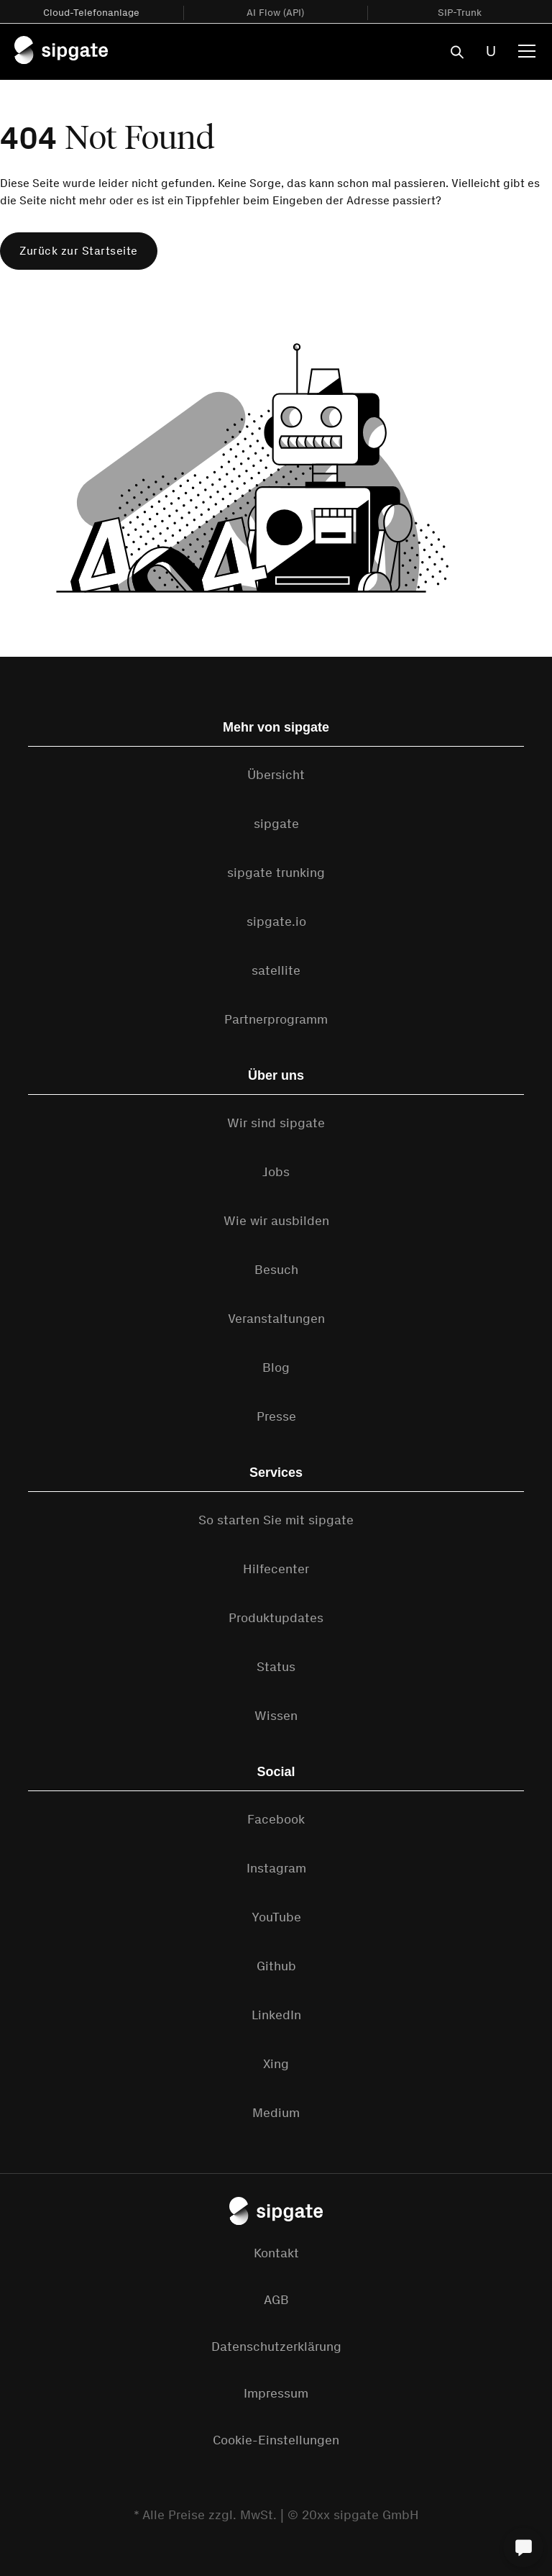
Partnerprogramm (276, 1019)
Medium (276, 2113)
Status (276, 1667)
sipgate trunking (276, 872)
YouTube (276, 1917)
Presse (276, 1416)
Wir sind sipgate (276, 1123)
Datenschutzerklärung (276, 2346)
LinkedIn (276, 2015)
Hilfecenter (276, 1569)
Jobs (276, 1172)
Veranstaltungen (276, 1318)
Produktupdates (276, 1618)
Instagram (276, 1868)
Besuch (276, 1270)
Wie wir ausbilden (276, 1221)
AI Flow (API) (275, 12)
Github (276, 1966)
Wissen (276, 1716)
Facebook (276, 1819)
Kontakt (276, 2253)
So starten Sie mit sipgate (276, 1520)
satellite (276, 970)
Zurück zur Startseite (78, 251)
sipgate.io (276, 921)
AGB (276, 2300)
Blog (276, 1367)
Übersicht (276, 775)
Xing (276, 2064)
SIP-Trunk (460, 12)
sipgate (276, 824)
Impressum (276, 2393)
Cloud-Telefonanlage (91, 12)
